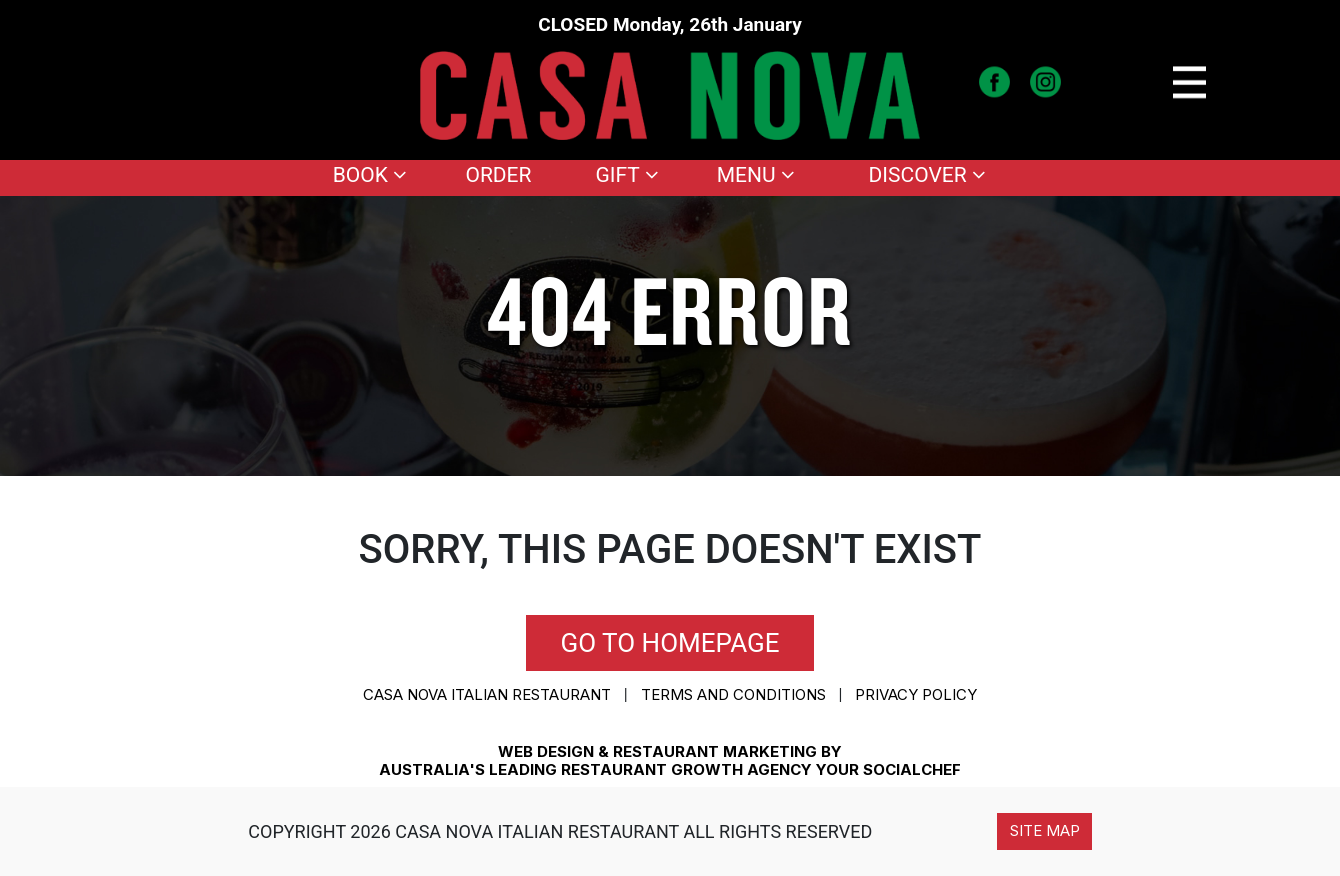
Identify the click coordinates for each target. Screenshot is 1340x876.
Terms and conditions (733, 694)
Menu (756, 175)
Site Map (1045, 830)
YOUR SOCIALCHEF (888, 769)
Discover (927, 175)
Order (498, 175)
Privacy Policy (916, 694)
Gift (627, 175)
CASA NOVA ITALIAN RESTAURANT (487, 694)
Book (370, 175)
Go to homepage (670, 643)
